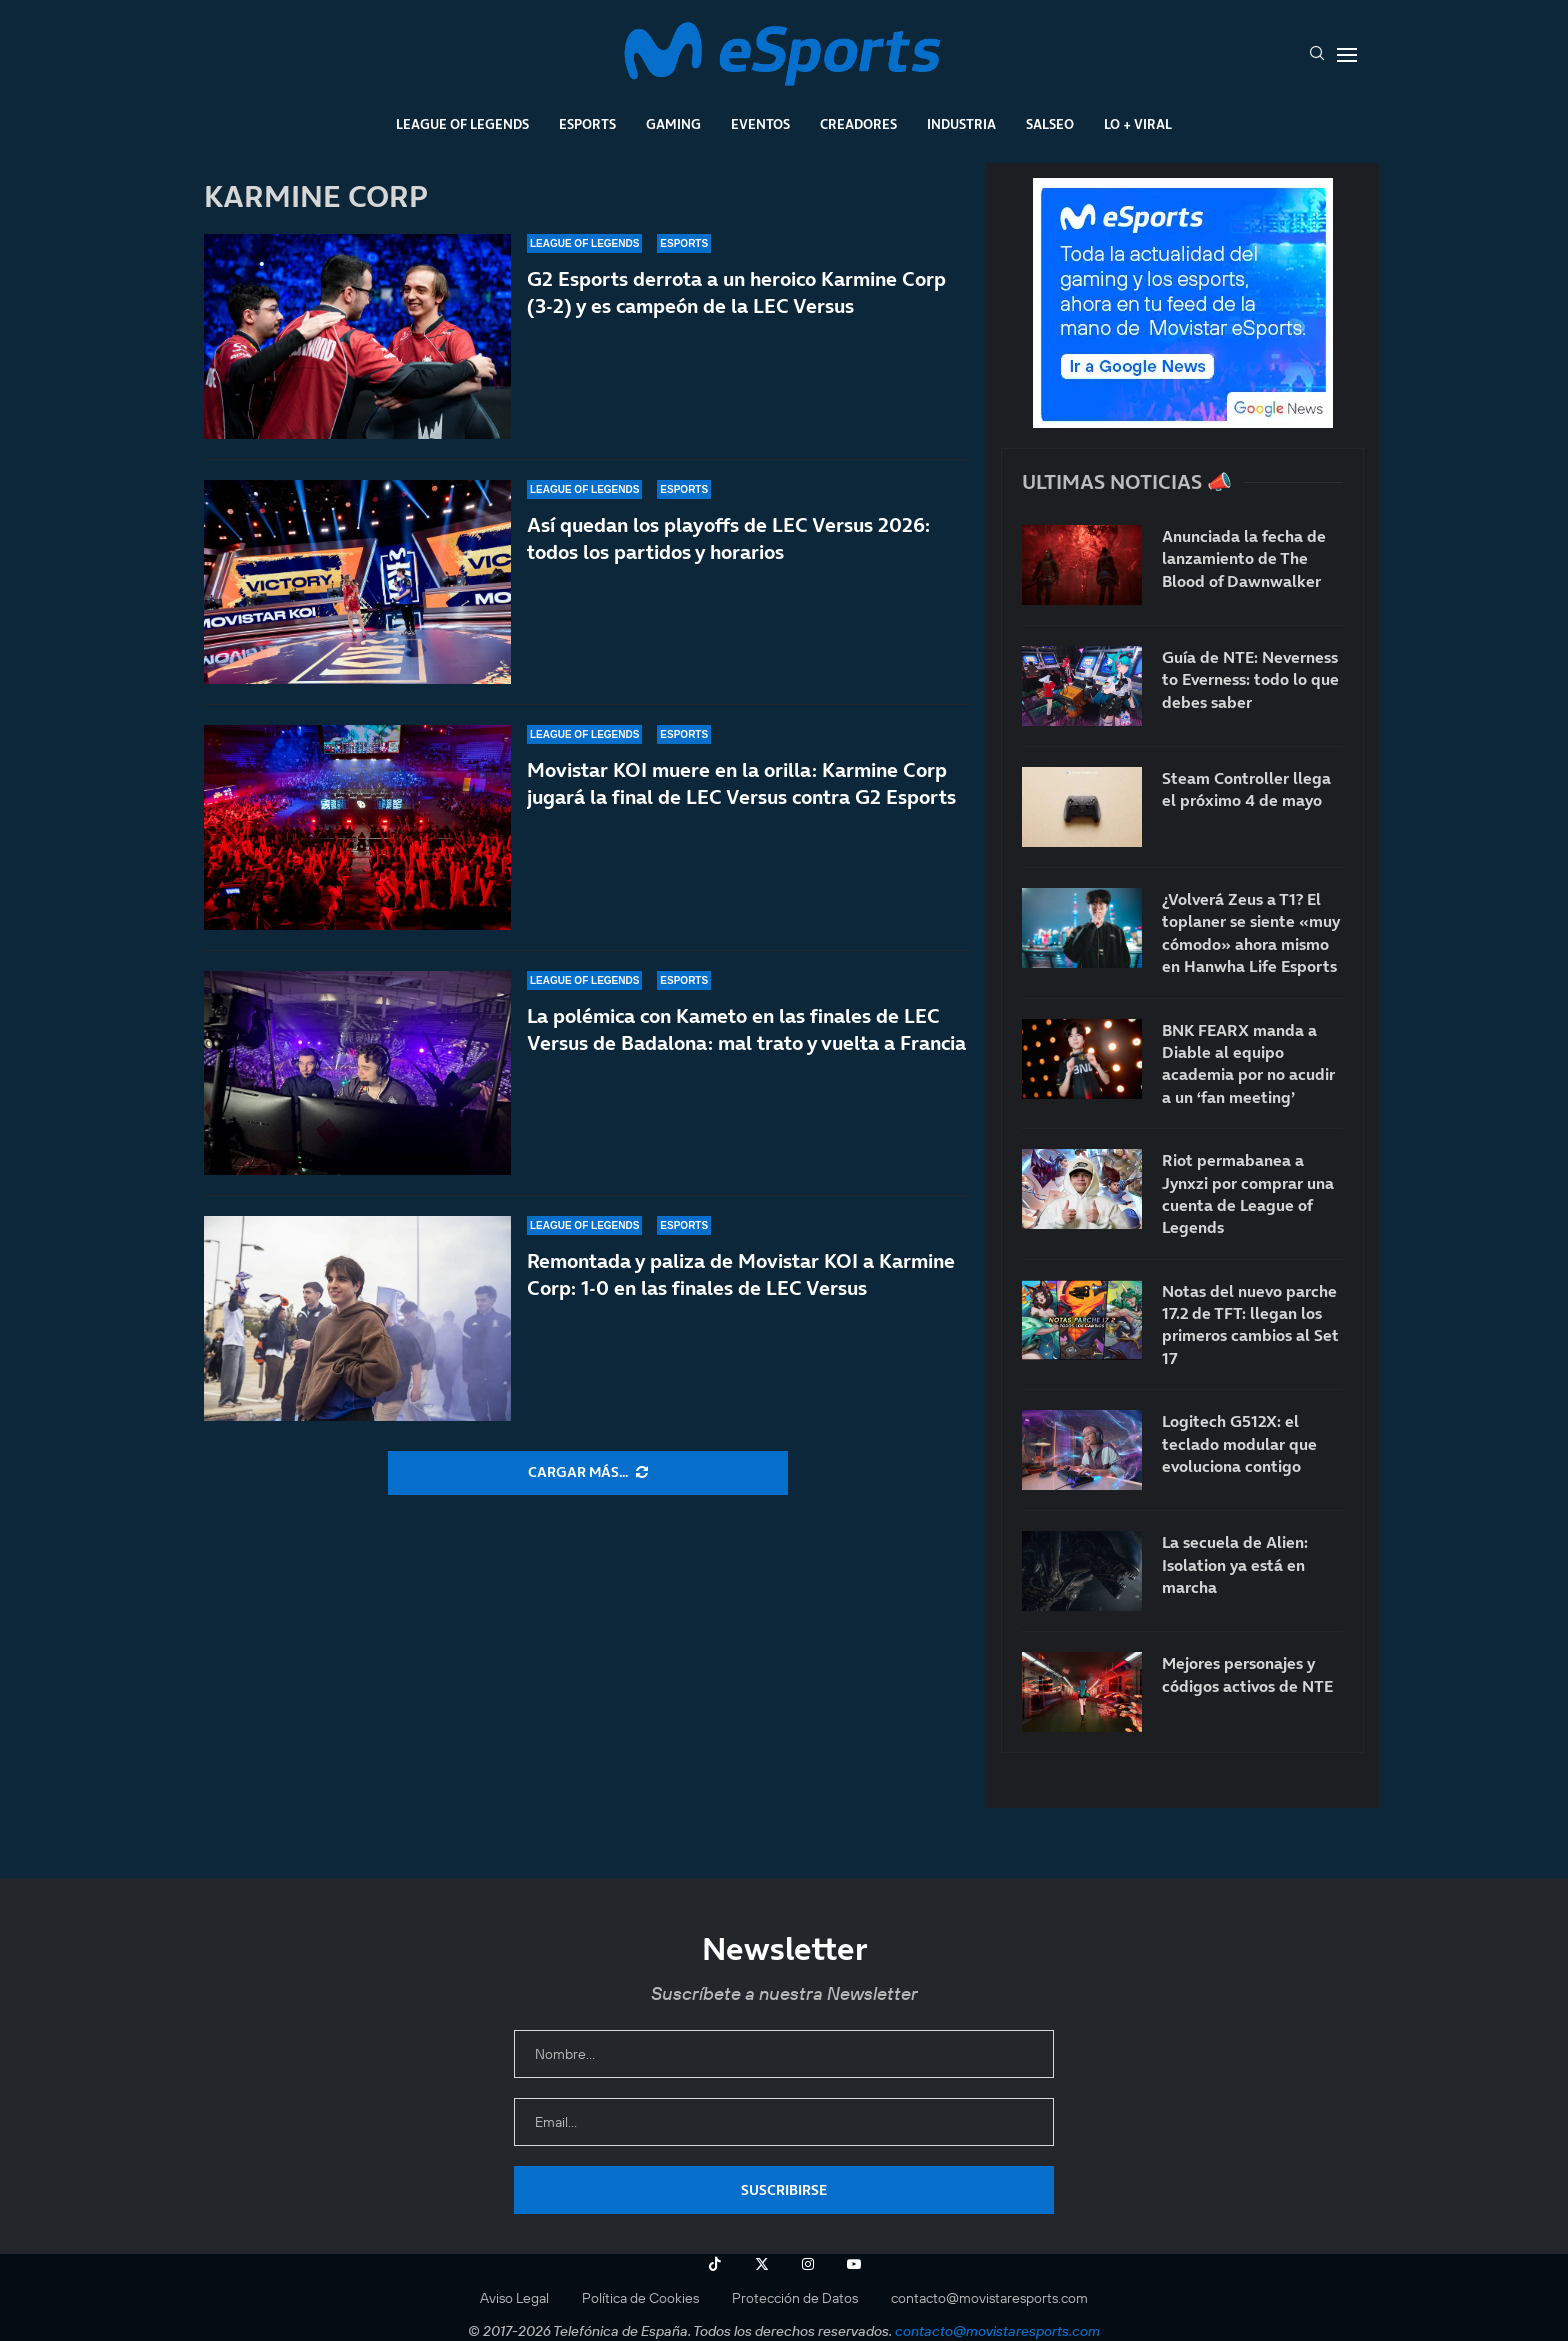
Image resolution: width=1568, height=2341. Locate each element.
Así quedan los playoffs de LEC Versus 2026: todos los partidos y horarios (728, 538)
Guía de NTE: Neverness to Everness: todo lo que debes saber (1250, 679)
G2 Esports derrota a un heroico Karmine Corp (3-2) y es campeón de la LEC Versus (736, 292)
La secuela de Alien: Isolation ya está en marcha (1235, 1564)
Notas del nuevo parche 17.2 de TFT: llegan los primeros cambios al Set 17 (1250, 1324)
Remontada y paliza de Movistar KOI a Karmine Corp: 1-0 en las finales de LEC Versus (741, 1295)
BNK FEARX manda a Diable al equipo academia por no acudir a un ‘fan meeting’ (1248, 1063)
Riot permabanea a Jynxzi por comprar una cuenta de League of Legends (1248, 1193)
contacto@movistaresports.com (989, 2298)
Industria (961, 124)
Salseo (1050, 124)
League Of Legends (462, 124)
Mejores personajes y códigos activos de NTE (1247, 1674)
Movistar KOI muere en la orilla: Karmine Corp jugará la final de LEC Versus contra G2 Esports (741, 783)
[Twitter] (762, 2264)
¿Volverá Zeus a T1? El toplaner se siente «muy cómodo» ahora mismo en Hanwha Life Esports (1251, 932)
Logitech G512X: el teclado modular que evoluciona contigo (1239, 1443)
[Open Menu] (1347, 55)
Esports (587, 124)
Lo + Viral (1138, 124)
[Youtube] (854, 2264)
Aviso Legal (514, 2298)
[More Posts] (588, 1473)
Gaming (673, 124)
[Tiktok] (715, 2264)
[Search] (1317, 55)
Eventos (760, 124)
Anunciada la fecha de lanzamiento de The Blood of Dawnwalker (1244, 558)
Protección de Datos (795, 2298)
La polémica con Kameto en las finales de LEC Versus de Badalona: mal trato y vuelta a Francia (746, 1031)
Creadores (858, 124)
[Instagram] (808, 2264)
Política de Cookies (640, 2298)
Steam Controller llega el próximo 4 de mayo (1246, 789)
